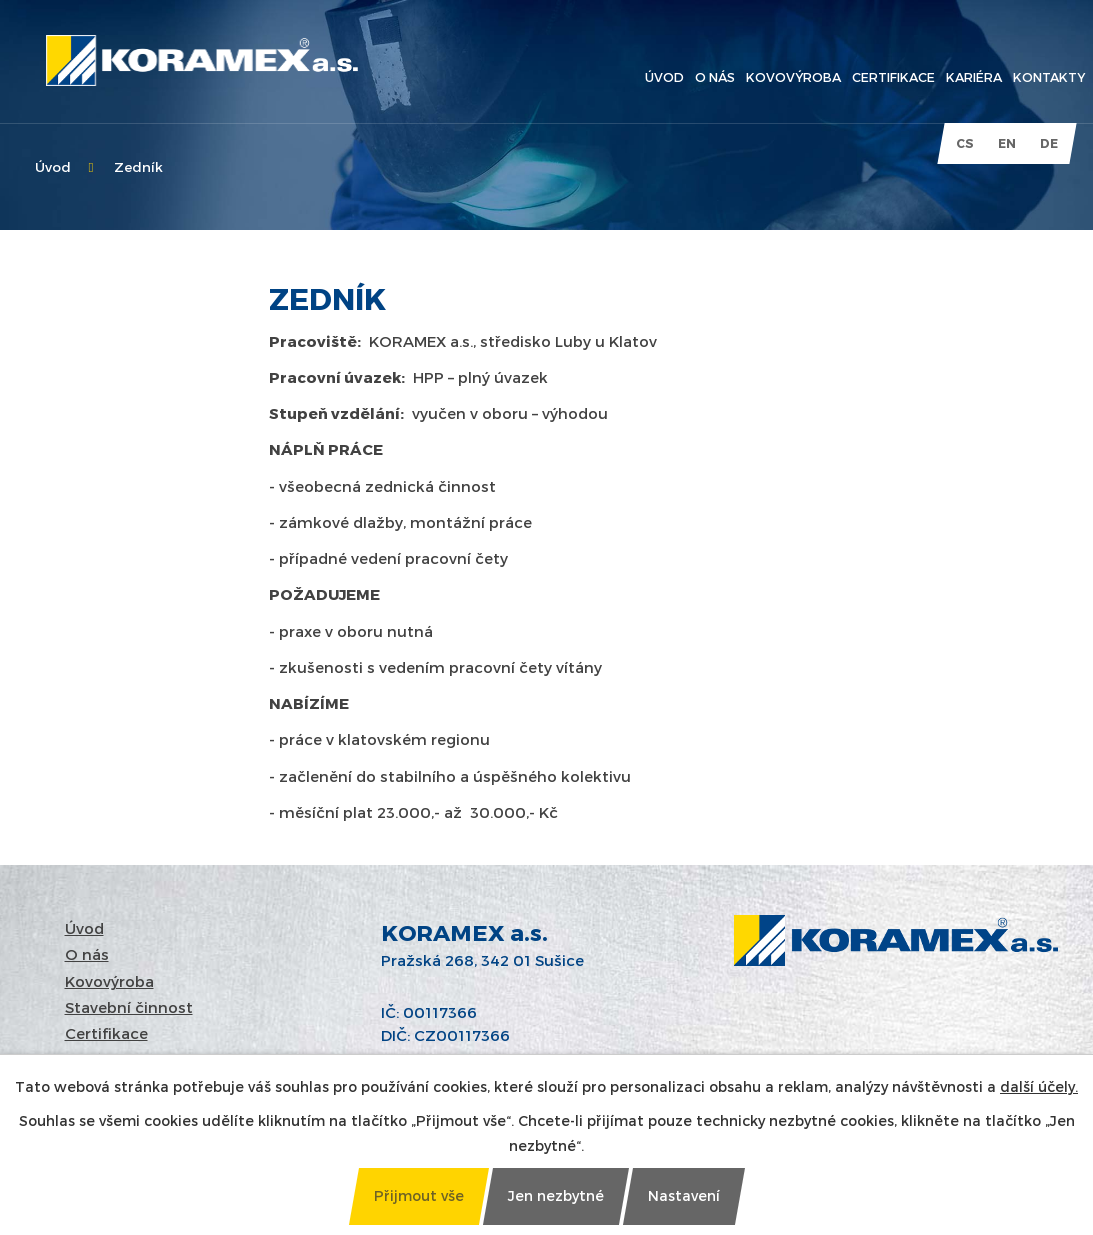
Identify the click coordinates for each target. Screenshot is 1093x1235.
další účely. (1039, 1086)
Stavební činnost (129, 1007)
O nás (87, 954)
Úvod (53, 166)
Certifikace (106, 1033)
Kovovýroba (109, 981)
